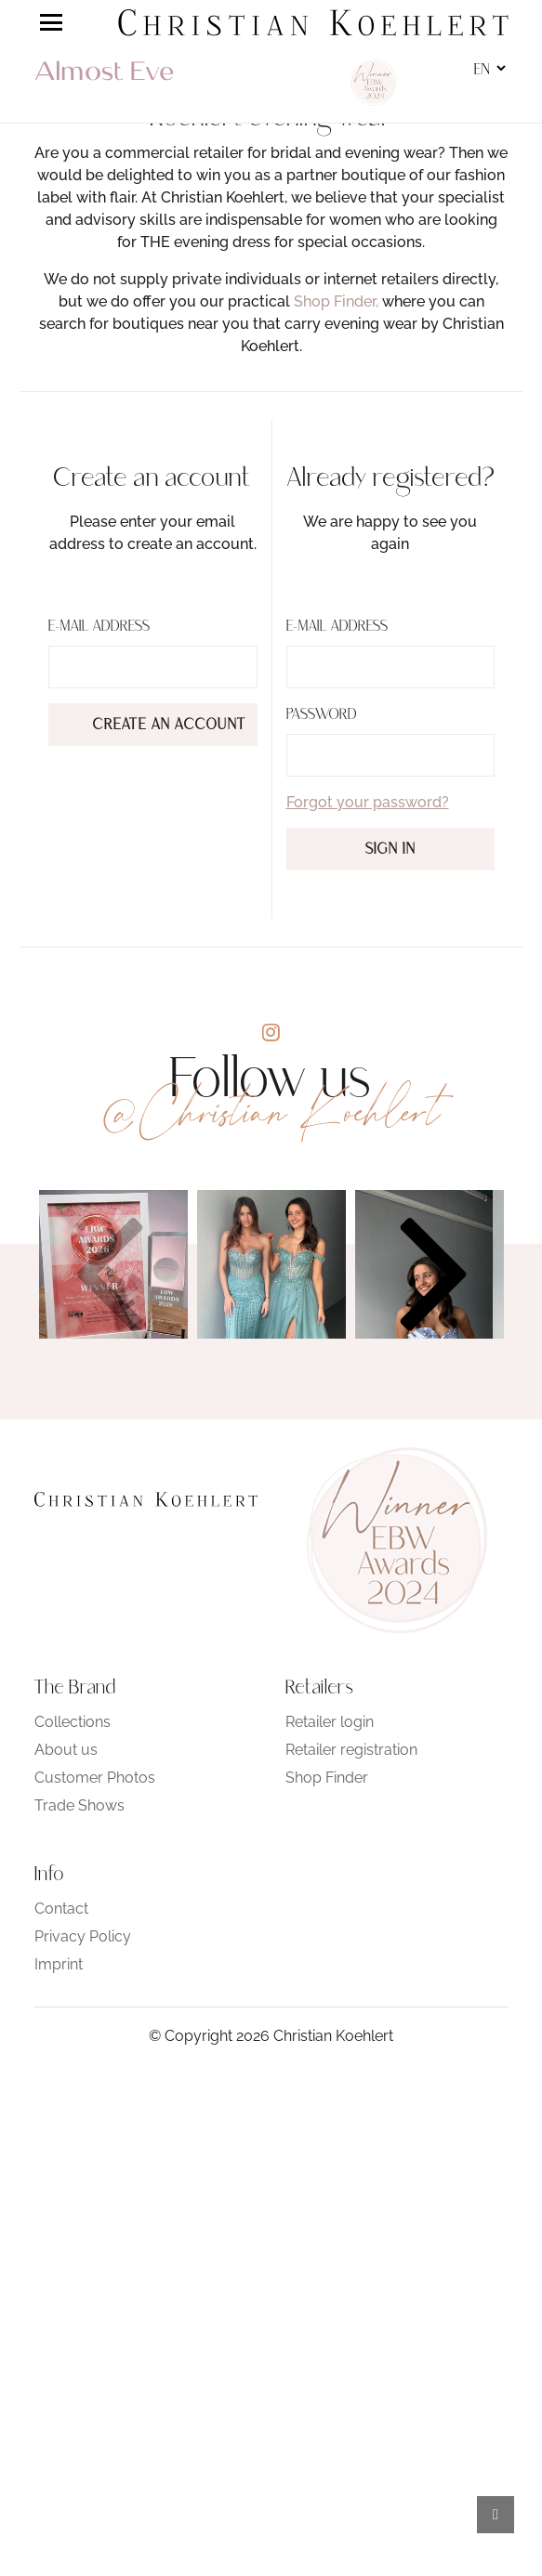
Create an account (169, 725)
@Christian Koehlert (271, 1112)
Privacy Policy (82, 1936)
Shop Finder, (336, 301)
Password (321, 715)
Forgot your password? (367, 802)
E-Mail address (99, 627)
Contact (61, 1908)
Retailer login (329, 1722)
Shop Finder (326, 1777)
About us (66, 1750)
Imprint (58, 1964)
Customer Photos (94, 1777)
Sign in (390, 850)
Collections (72, 1722)
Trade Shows (79, 1805)
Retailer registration (351, 1750)
